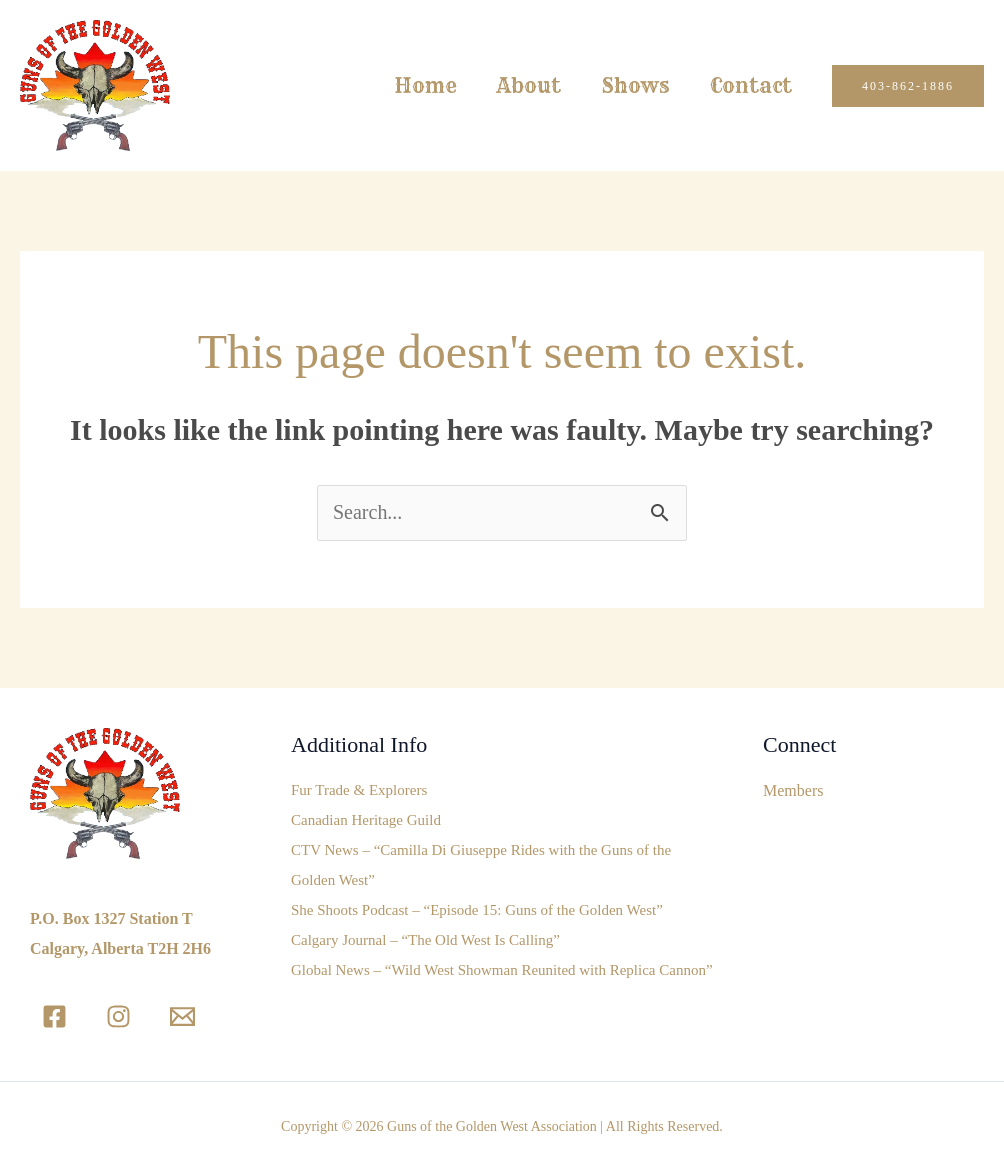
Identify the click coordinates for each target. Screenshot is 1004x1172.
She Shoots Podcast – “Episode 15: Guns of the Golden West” (477, 911)
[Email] (182, 1016)
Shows (635, 85)
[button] (908, 86)
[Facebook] (54, 1016)
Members (793, 790)
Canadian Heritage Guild (366, 821)
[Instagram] (118, 1016)
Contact (751, 85)
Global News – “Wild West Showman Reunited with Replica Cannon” (502, 971)
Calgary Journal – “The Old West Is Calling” (425, 941)
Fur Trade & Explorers (359, 791)
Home (425, 85)
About (529, 85)
